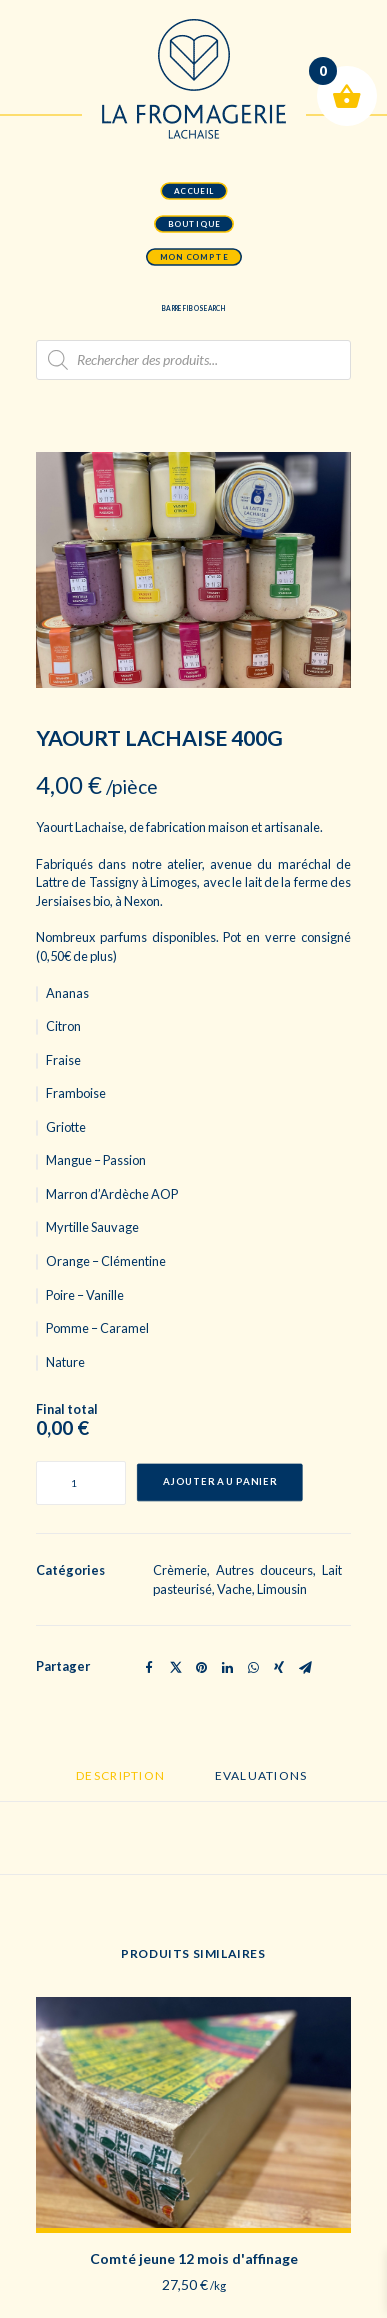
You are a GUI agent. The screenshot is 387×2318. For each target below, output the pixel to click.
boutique (193, 224)
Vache (234, 1589)
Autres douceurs (264, 1570)
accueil (194, 191)
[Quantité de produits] (81, 1483)
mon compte (193, 257)
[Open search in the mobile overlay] (193, 360)
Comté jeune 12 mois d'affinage (194, 2258)
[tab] (120, 1784)
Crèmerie (180, 1570)
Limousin (282, 1589)
